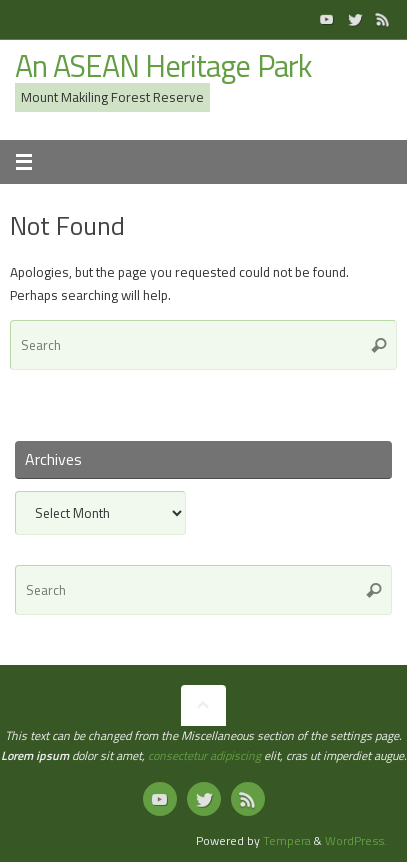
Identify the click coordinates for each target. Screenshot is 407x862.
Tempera (287, 840)
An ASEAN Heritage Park (163, 66)
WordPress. (356, 840)
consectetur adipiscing (204, 755)
